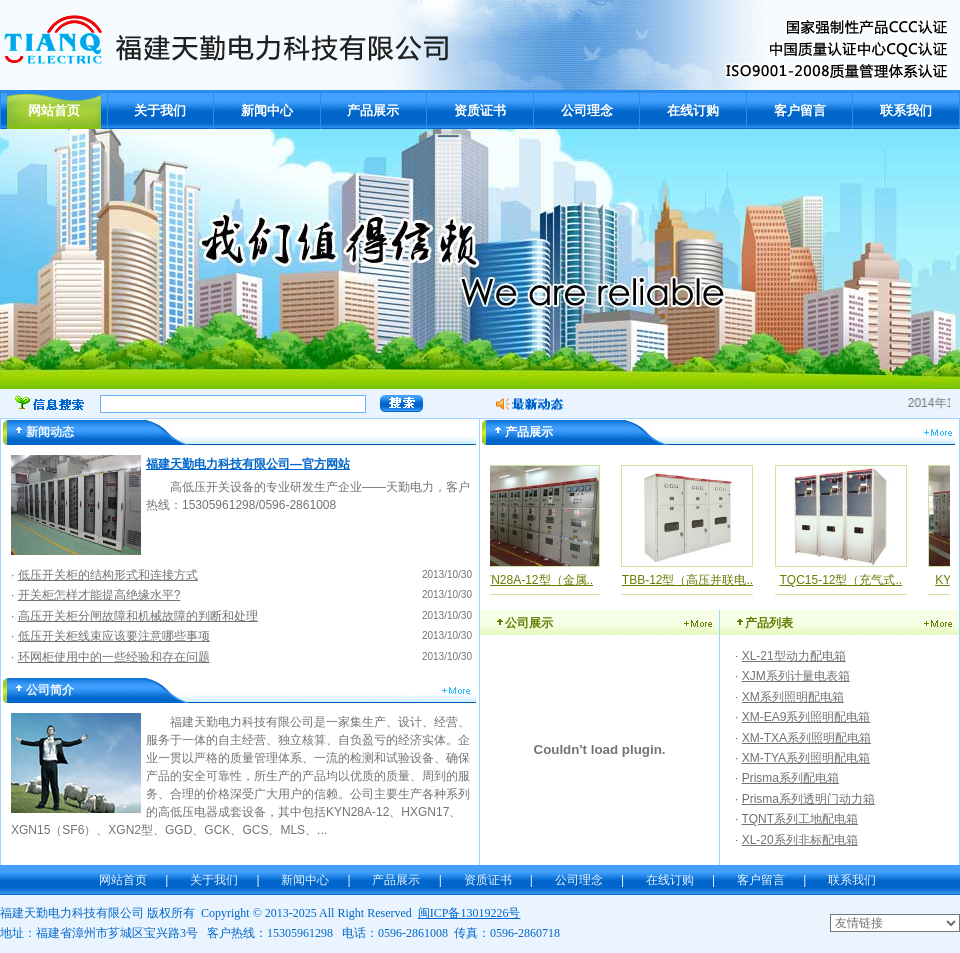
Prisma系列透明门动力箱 (808, 799)
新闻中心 (267, 110)
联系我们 (906, 110)
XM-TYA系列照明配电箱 (806, 758)
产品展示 (373, 110)
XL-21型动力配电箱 (794, 656)
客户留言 (800, 110)
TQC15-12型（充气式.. (846, 580)
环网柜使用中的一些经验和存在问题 (114, 657)
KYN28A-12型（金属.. (540, 580)
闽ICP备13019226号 (469, 913)
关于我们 (160, 110)
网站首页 (54, 110)
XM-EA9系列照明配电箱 (806, 717)
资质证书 (480, 110)
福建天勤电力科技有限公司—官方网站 (248, 464)
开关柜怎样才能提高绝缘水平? (99, 595)
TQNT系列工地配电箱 (799, 819)
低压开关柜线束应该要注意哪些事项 (114, 636)
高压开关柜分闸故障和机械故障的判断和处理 (138, 616)
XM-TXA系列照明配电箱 (806, 738)
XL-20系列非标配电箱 (800, 840)
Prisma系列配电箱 (790, 778)
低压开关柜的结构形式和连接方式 (108, 575)
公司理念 (587, 110)
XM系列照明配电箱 (793, 697)
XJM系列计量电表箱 (796, 676)
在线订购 (693, 110)
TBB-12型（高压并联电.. (693, 580)
